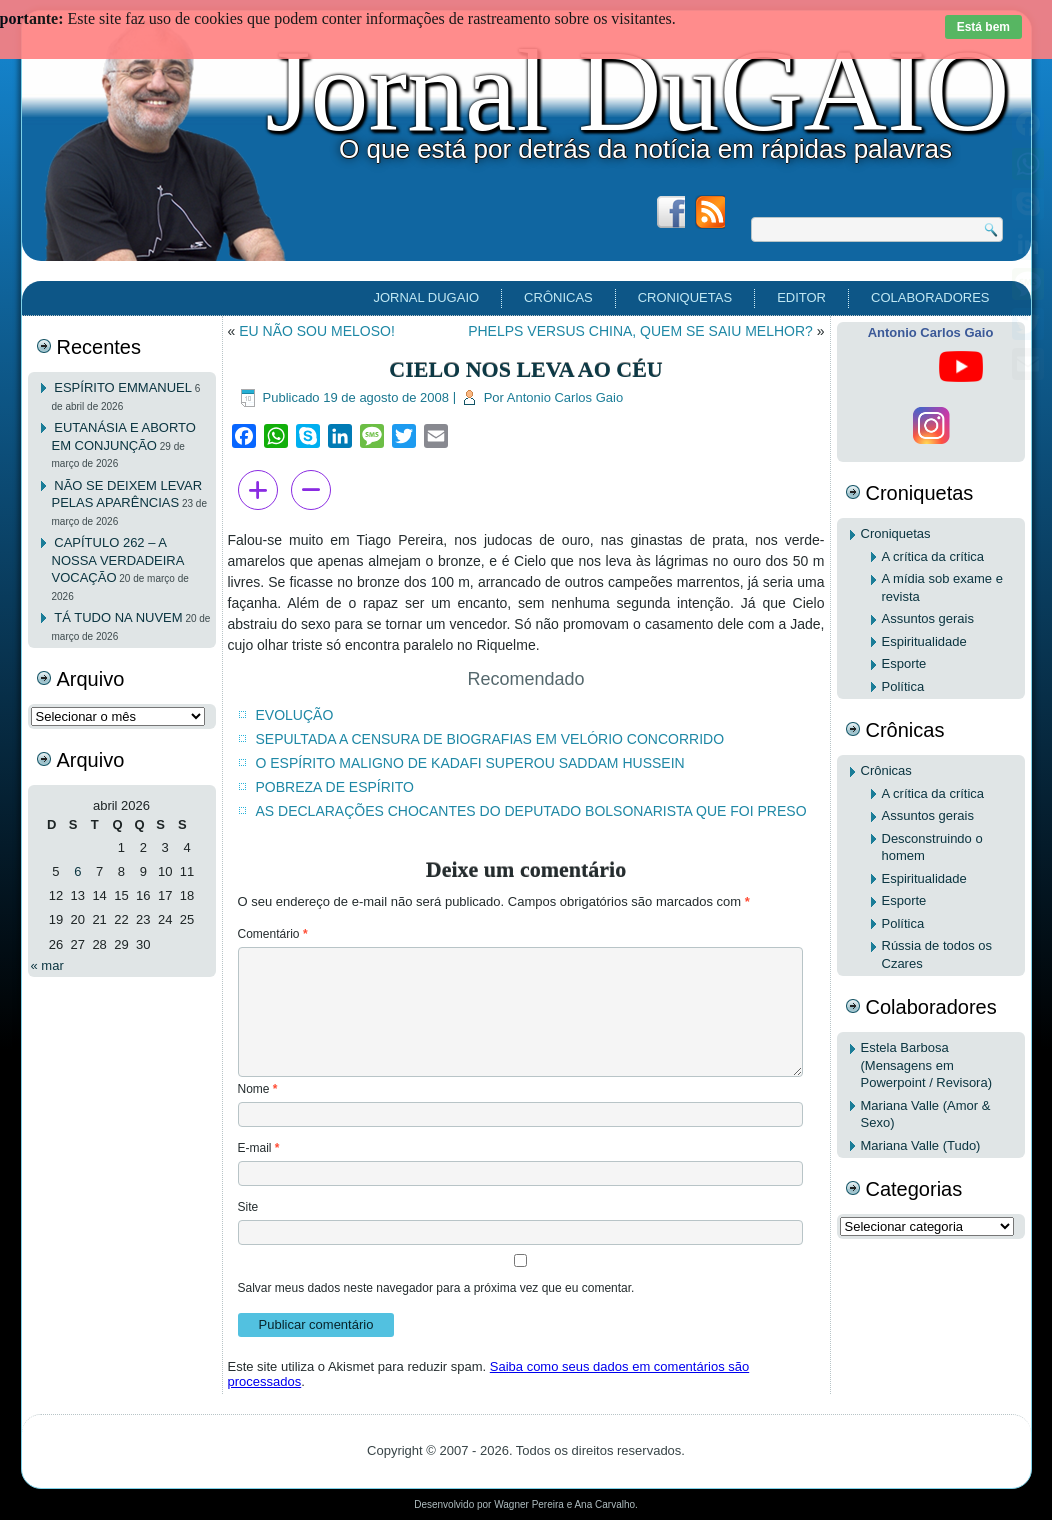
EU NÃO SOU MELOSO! (317, 331)
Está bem (983, 27)
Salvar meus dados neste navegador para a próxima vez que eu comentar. (436, 1288)
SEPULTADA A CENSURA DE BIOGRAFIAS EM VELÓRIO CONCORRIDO (490, 739)
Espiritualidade (924, 641)
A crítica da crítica (933, 556)
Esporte (904, 663)
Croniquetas (685, 297)
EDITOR (801, 297)
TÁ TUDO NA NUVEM (118, 617)
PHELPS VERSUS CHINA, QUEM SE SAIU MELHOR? (640, 331)
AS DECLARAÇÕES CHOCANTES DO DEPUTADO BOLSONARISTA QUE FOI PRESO (531, 811)
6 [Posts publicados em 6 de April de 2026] (77, 871)
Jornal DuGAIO (637, 91)
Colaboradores (930, 297)
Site (248, 1207)
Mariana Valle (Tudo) (921, 1145)
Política (903, 686)
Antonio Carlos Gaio (565, 397)
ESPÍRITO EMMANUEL (123, 387)
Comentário (273, 934)
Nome (258, 1089)
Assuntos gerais (928, 618)
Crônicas (558, 297)
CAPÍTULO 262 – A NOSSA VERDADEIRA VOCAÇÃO (118, 560)
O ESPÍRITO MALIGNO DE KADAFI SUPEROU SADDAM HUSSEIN (470, 763)
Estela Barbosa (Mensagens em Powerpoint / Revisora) (927, 1065)
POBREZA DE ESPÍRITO (335, 787)
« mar (47, 965)
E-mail (259, 1148)
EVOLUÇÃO (295, 715)
